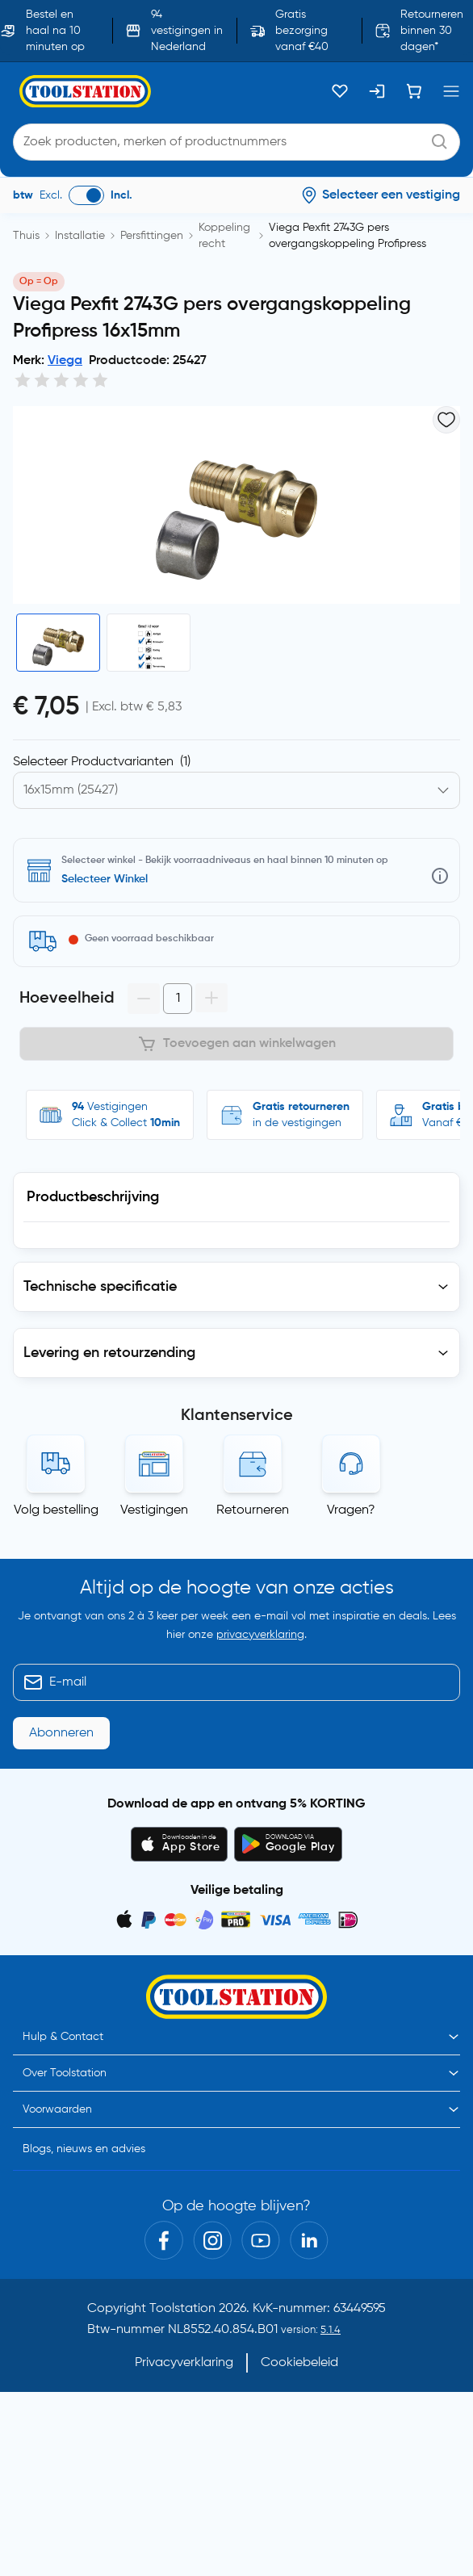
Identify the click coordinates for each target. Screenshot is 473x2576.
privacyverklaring (260, 1654)
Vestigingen (154, 1510)
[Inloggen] (377, 91)
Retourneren (252, 1510)
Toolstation (182, 2328)
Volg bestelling (56, 1510)
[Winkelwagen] (414, 91)
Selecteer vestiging (111, 879)
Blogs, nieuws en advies (84, 2168)
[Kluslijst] (340, 91)
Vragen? (351, 1510)
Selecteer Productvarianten (101, 762)
